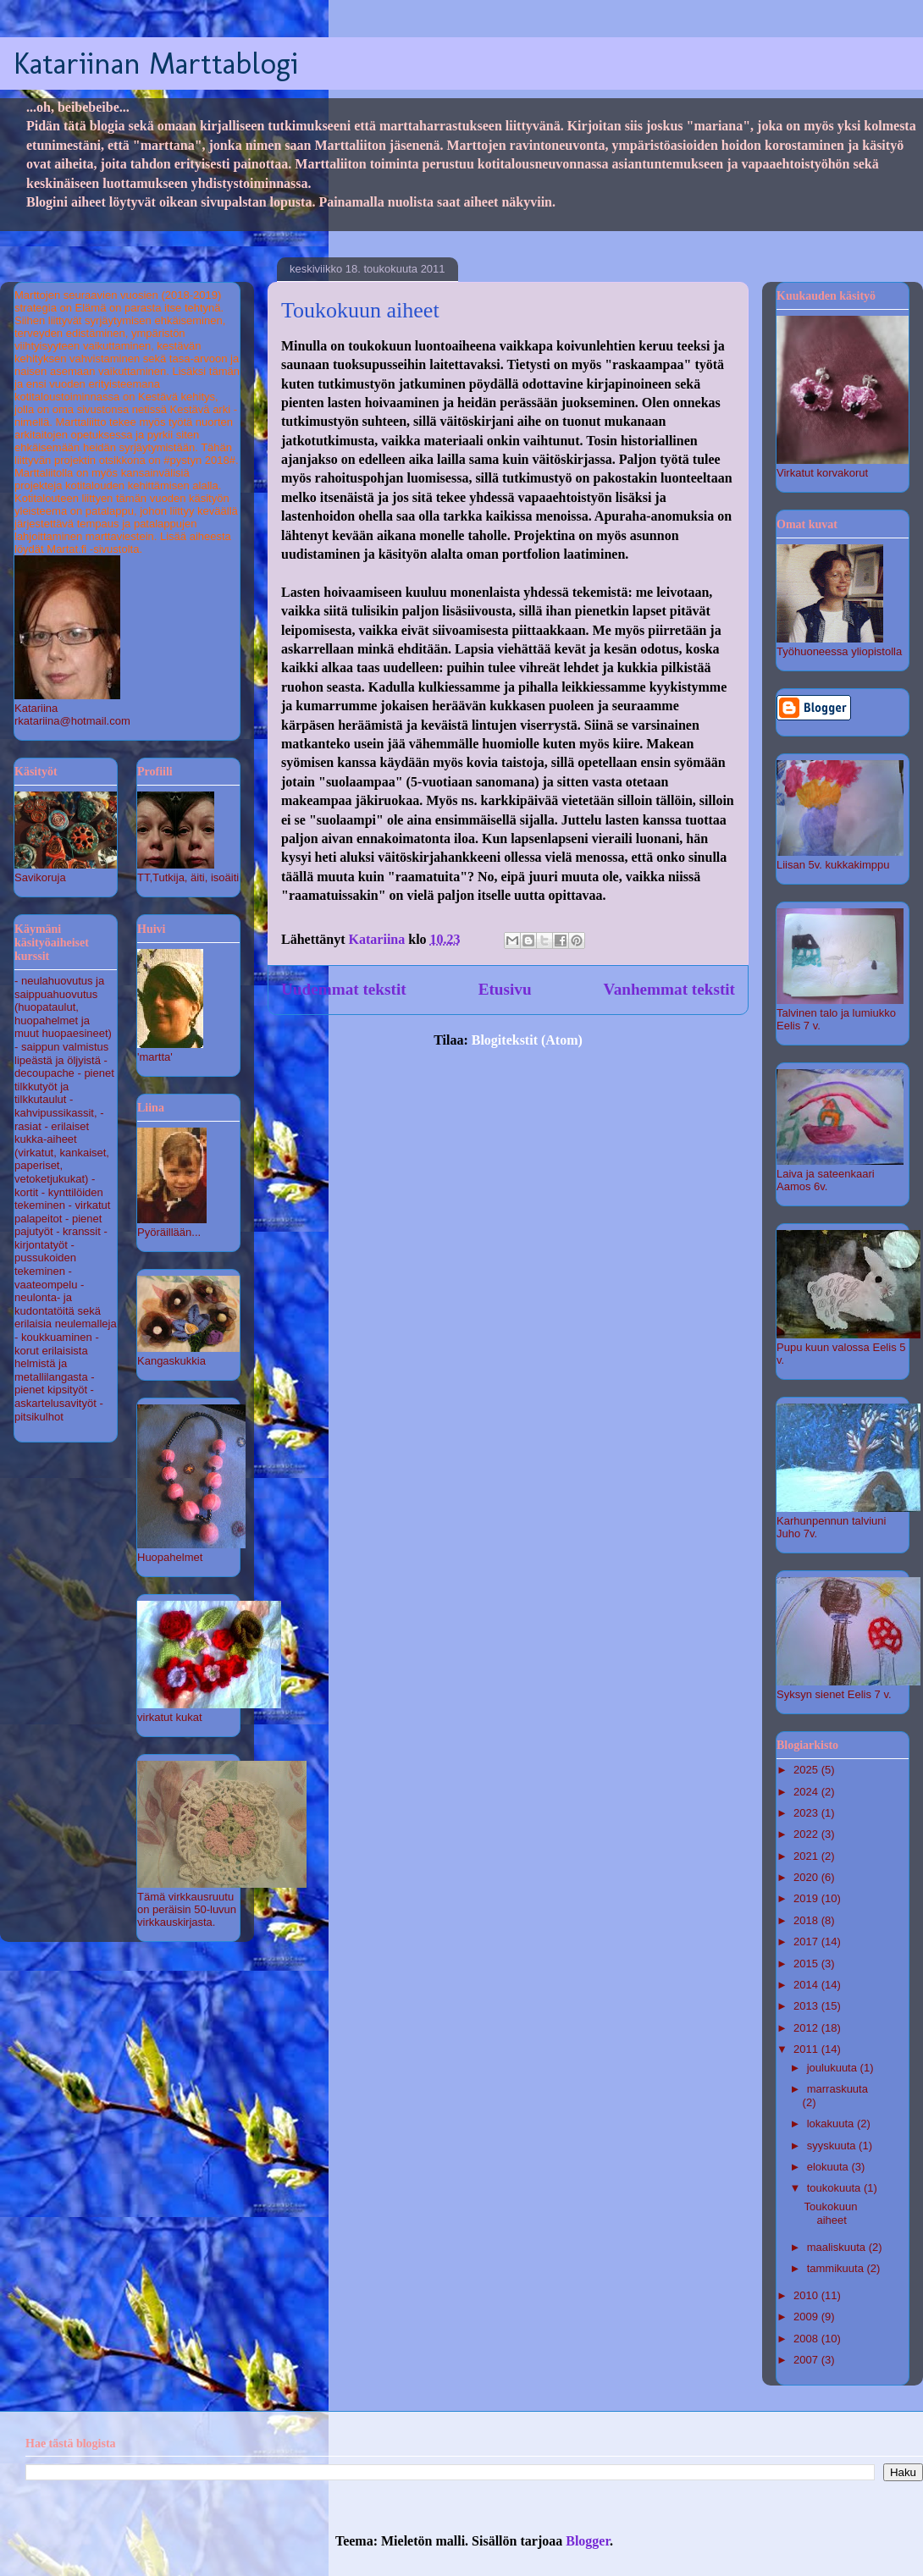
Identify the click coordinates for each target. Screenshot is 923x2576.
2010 (807, 2295)
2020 (807, 1877)
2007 (807, 2359)
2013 (807, 2006)
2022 (807, 1834)
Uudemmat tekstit (343, 989)
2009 (807, 2316)
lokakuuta (832, 2123)
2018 (807, 1920)
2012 (807, 2028)
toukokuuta (835, 2188)
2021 (807, 1856)
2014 (807, 1984)
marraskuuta (837, 2088)
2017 (807, 1941)
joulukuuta (833, 2067)
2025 (807, 1769)
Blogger (588, 2541)
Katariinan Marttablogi (156, 63)
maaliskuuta (838, 2247)
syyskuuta (833, 2145)
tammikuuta (837, 2268)
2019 (807, 1898)
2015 (807, 1963)
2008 (807, 2338)
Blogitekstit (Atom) (527, 1040)
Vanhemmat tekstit (669, 989)
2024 (807, 1791)
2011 (807, 2049)
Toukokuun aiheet (360, 310)
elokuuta (829, 2166)
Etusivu (505, 989)
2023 (807, 1813)
